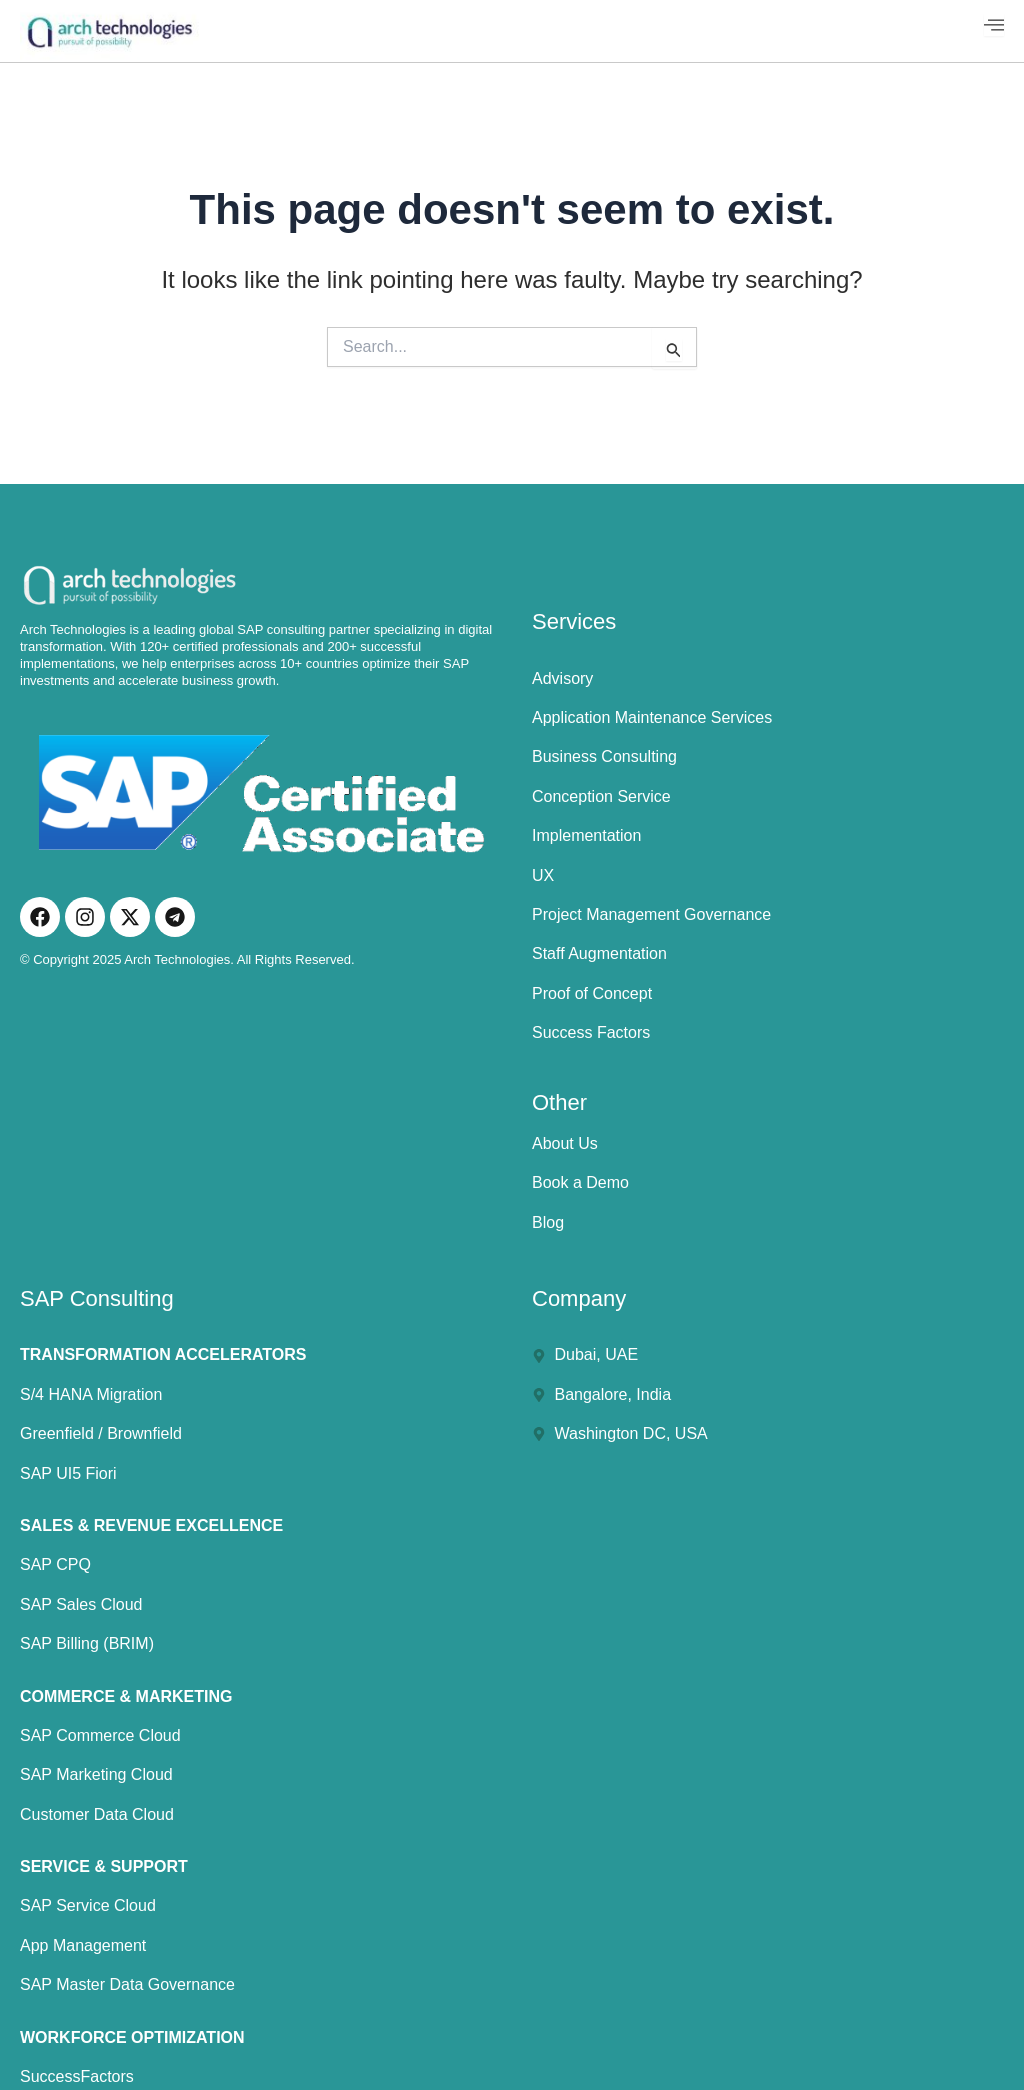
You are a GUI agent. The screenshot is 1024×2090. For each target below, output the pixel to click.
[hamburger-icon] (994, 25)
